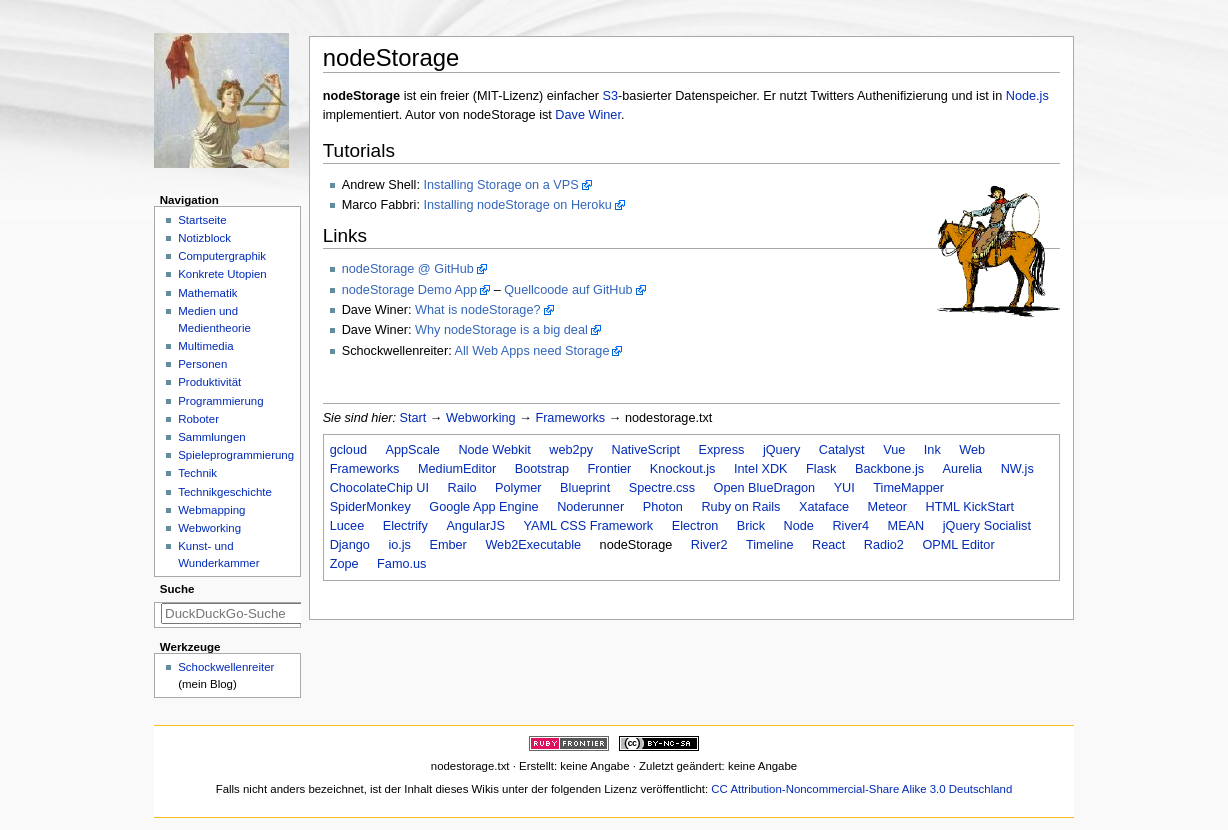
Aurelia (963, 469)
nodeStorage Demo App (409, 290)
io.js (399, 545)
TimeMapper (908, 488)
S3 (611, 96)
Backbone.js (889, 469)
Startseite (202, 220)
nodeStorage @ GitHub (408, 269)
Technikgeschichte (225, 492)
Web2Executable (533, 545)
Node (799, 526)
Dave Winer (588, 115)
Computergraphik (222, 256)
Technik (197, 473)
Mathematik (207, 293)
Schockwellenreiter (226, 667)
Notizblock (204, 238)
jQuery (781, 450)
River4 (850, 526)
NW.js (1017, 469)
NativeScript (646, 450)
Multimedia (205, 346)
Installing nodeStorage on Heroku (517, 205)
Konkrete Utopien (222, 274)
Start (413, 418)
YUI (844, 488)
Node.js (1027, 96)
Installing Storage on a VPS (500, 185)
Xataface (824, 507)
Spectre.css (662, 488)
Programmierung (220, 401)
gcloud (348, 450)
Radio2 (884, 545)
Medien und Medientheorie (214, 319)
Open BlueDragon (765, 488)
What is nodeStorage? (478, 310)
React (828, 545)
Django (350, 545)
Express (722, 450)
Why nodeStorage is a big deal (501, 330)
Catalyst (842, 450)
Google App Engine (483, 507)
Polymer (518, 488)
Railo (462, 488)
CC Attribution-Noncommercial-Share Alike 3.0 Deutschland (861, 789)
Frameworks (570, 418)
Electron (695, 526)
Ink (932, 450)
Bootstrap (542, 469)
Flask (821, 469)
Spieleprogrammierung (236, 455)
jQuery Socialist (987, 526)
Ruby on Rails (740, 507)
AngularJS (475, 526)
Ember (447, 545)
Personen (202, 364)
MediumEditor (457, 469)
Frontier (610, 469)
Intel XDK (761, 469)
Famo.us (401, 564)
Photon (663, 507)
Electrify (405, 526)
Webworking (481, 418)
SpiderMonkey (370, 507)
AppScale (413, 450)
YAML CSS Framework (588, 526)
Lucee (347, 526)
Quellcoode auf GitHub (568, 290)
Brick (751, 526)
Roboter (198, 419)
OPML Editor (958, 545)
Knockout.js (683, 469)
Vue (894, 450)
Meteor (888, 507)
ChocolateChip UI (379, 488)
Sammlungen (211, 437)
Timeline (769, 545)
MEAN (906, 526)
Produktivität (209, 382)
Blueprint (585, 488)
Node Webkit (494, 450)
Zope (344, 564)
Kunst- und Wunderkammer (218, 554)
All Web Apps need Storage (532, 351)
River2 (709, 545)
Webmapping (211, 510)
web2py (571, 450)
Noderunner (590, 507)
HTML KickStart (970, 507)
